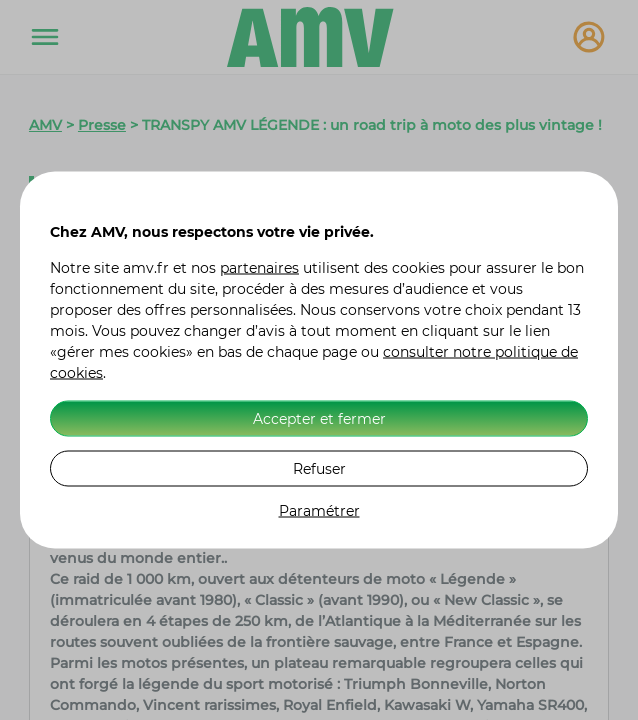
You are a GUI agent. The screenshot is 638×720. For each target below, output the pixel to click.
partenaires (259, 268)
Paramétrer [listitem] (319, 511)
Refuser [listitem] (319, 468)
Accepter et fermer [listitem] (319, 418)
